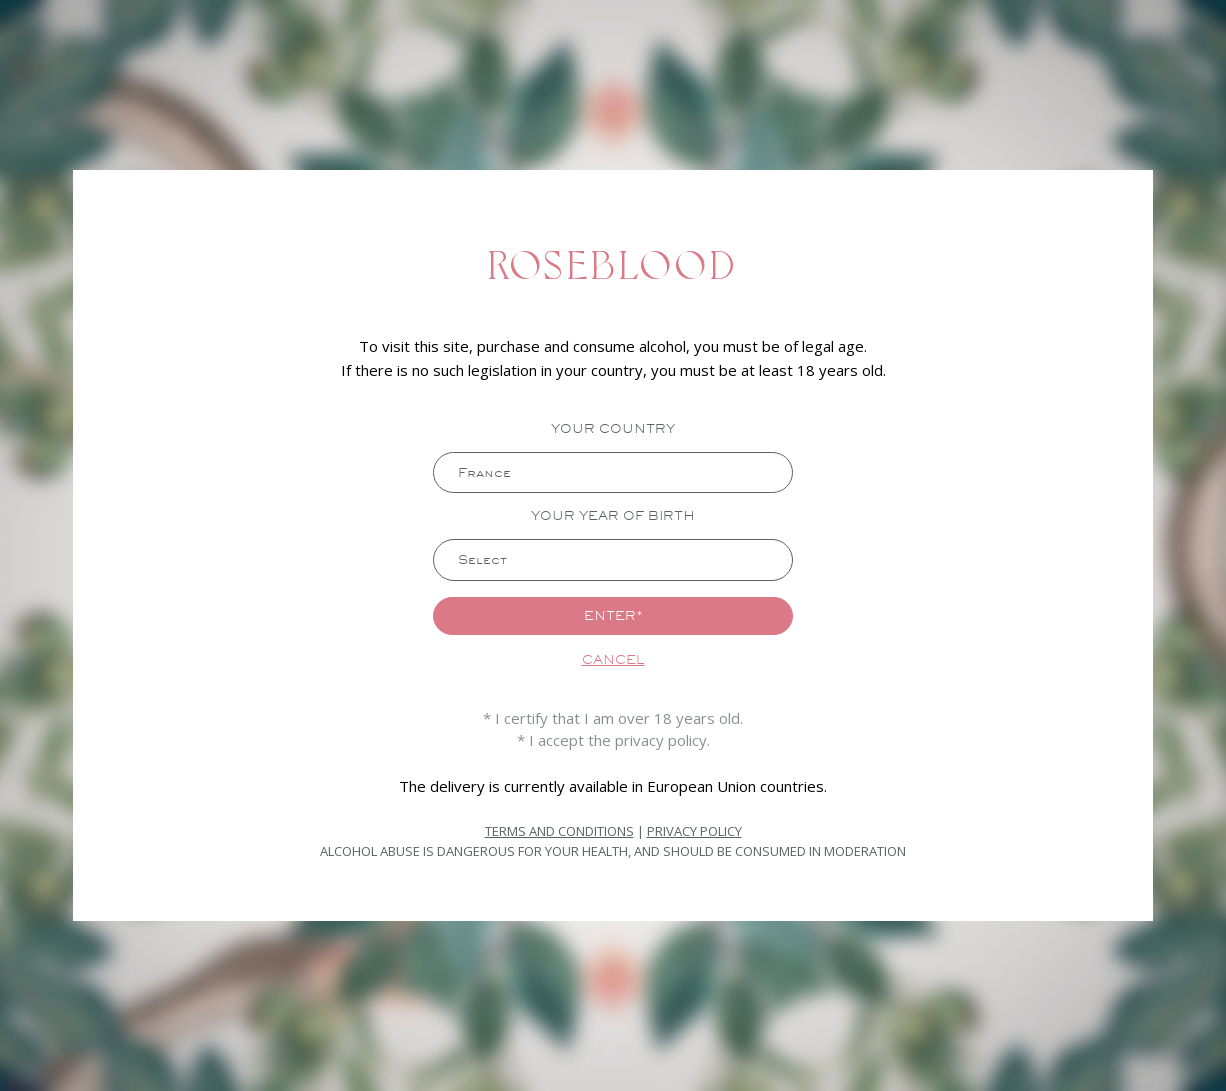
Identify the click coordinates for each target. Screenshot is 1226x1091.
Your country (613, 428)
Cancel (613, 661)
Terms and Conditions (559, 832)
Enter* (613, 615)
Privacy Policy (694, 832)
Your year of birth (613, 515)
